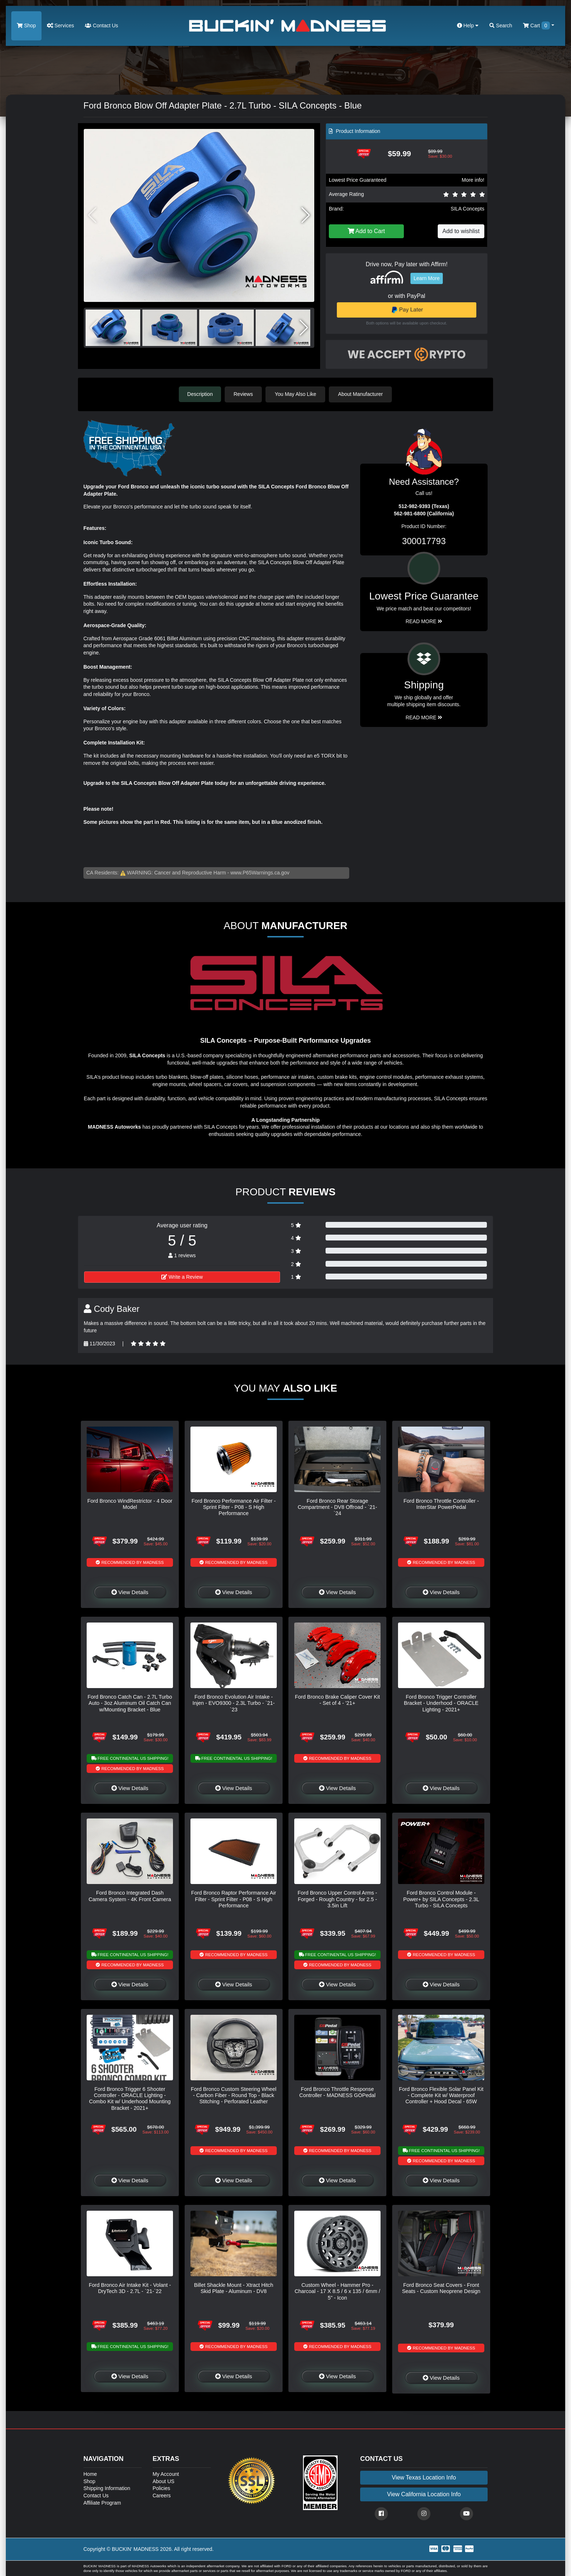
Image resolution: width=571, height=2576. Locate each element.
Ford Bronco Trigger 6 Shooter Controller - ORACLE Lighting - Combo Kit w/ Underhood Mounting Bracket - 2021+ (130, 2098)
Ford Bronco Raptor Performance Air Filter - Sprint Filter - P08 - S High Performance (233, 1898)
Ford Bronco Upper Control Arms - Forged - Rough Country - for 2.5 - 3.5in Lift (337, 1898)
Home (90, 2474)
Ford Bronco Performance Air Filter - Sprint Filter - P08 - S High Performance (234, 1507)
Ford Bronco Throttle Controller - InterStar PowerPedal (441, 1504)
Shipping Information (106, 2488)
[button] (306, 215)
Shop (26, 25)
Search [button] (500, 25)
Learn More (427, 278)
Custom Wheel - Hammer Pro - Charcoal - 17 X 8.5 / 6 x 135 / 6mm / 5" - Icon (337, 2291)
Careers (162, 2495)
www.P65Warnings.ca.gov (260, 872)
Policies (161, 2488)
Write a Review (182, 1276)
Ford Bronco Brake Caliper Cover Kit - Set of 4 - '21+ (337, 1700)
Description (200, 394)
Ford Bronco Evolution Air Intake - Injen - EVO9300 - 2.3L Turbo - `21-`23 (234, 1703)
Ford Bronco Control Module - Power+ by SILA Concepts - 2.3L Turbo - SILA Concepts (441, 1898)
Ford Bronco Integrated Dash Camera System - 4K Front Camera (129, 1895)
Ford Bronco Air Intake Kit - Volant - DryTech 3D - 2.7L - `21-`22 (130, 2288)
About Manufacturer (361, 394)
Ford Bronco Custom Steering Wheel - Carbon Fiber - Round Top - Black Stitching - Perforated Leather (233, 2095)
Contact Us (101, 25)
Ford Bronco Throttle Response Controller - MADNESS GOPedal (337, 2092)
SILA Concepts (467, 209)
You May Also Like (296, 394)
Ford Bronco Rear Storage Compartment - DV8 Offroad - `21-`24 (337, 1507)
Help (468, 25)
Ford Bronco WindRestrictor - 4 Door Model (130, 1504)
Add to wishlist (461, 231)
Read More (424, 621)
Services (60, 25)
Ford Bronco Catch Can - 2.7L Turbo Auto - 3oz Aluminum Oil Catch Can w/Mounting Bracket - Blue (129, 1703)
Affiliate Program (102, 2502)
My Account (166, 2474)
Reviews (244, 394)
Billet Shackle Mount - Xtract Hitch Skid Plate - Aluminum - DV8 (233, 2288)
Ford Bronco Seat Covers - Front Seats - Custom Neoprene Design (441, 2288)
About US (163, 2481)
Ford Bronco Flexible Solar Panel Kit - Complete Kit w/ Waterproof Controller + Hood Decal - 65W (441, 2095)
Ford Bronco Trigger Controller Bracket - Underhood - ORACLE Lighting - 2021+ (441, 1703)
